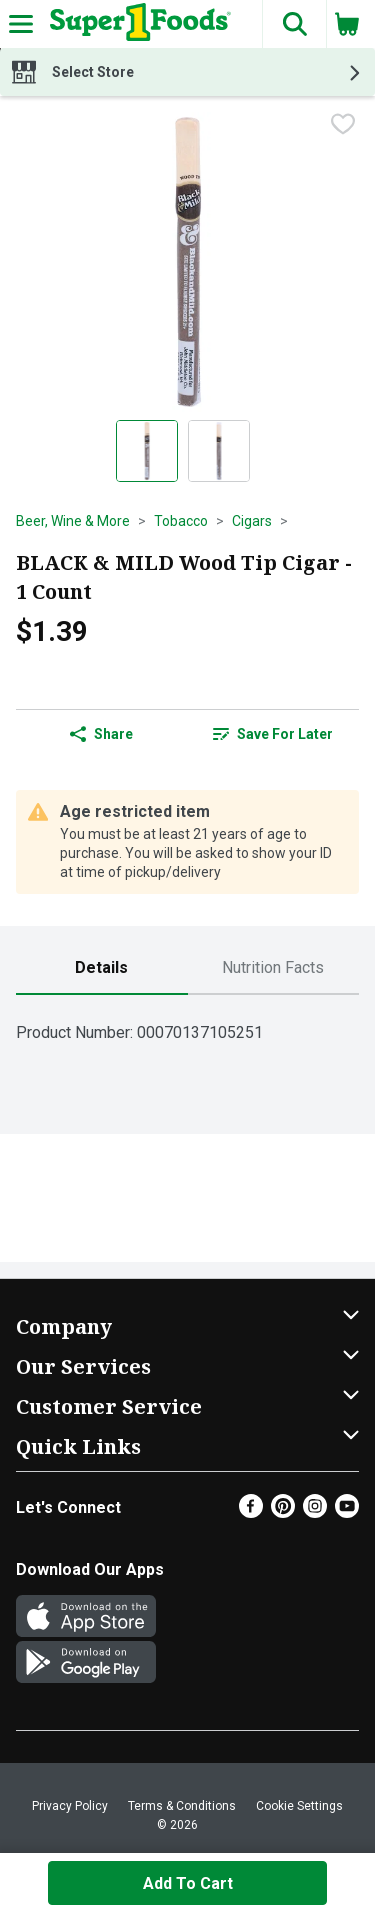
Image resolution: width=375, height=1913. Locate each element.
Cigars (252, 521)
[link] (274, 734)
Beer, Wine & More (73, 521)
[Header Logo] (136, 24)
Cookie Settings (299, 1806)
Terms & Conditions (182, 1806)
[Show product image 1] (147, 451)
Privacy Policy (70, 1806)
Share (101, 734)
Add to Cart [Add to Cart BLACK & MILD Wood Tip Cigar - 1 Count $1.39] (188, 1883)
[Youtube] (347, 1512)
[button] (294, 24)
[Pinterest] (283, 1512)
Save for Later (273, 734)
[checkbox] (343, 126)
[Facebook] (251, 1512)
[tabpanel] (187, 1024)
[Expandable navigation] (21, 24)
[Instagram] (315, 1512)
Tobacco (181, 521)
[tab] (102, 968)
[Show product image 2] (219, 451)
